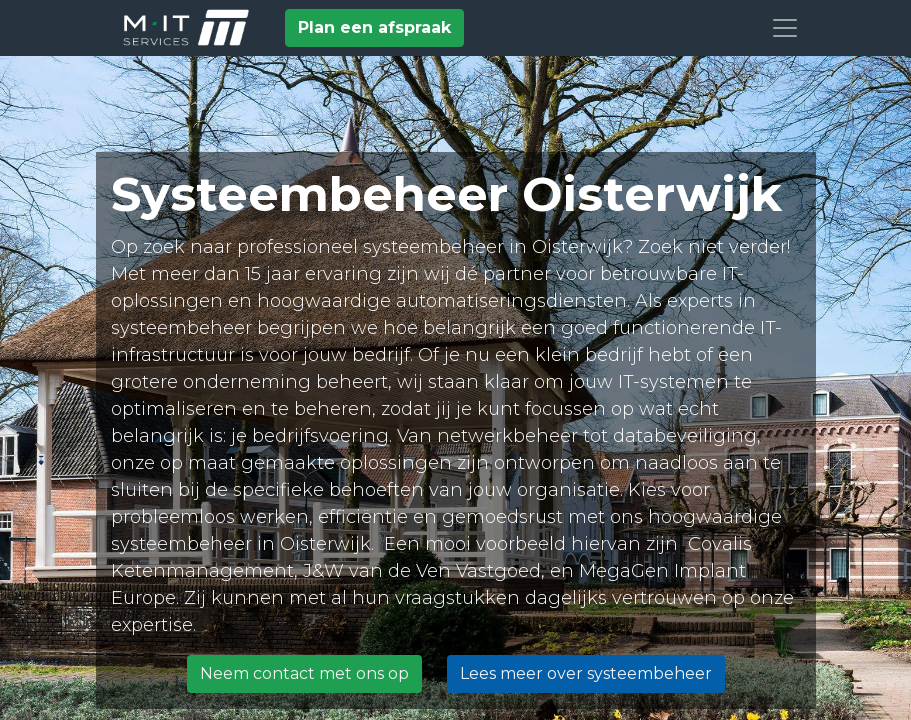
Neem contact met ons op (304, 673)
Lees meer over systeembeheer (586, 673)
